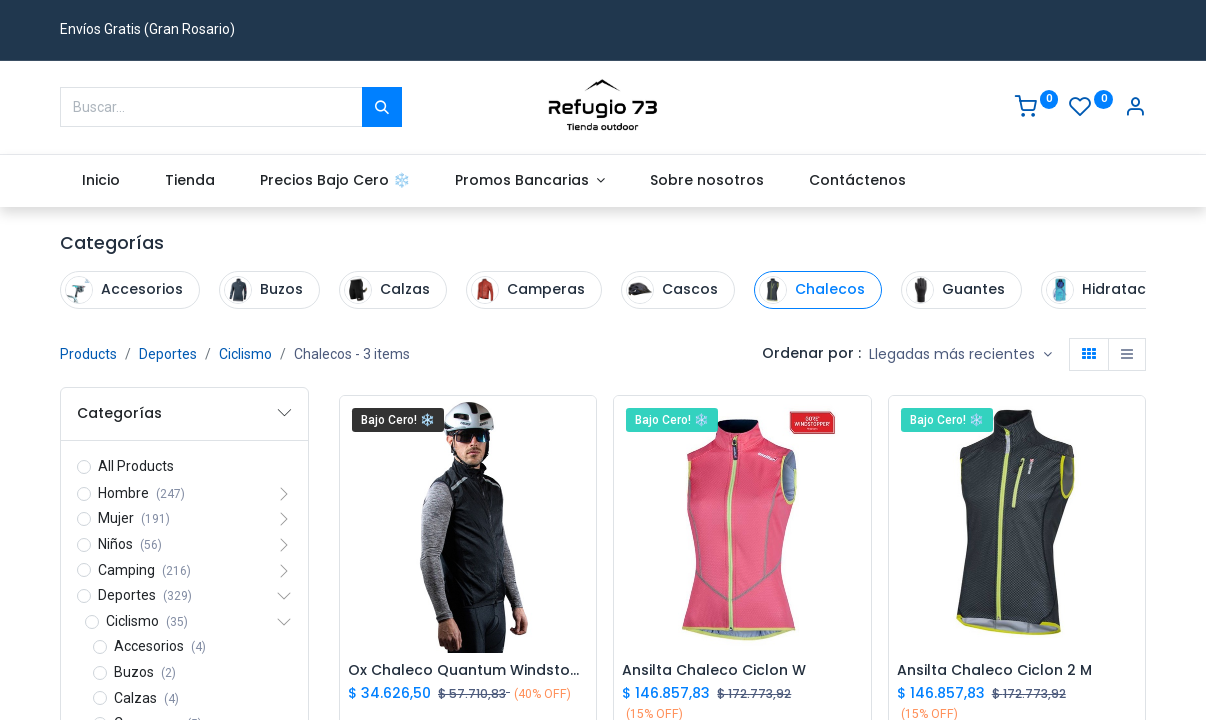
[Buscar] (382, 107)
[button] (960, 355)
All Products (136, 466)
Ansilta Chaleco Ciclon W (714, 670)
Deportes (168, 354)
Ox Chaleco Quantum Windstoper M (468, 670)
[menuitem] (101, 181)
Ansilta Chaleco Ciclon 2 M (994, 670)
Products (88, 354)
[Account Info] (1135, 109)
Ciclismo (245, 354)
